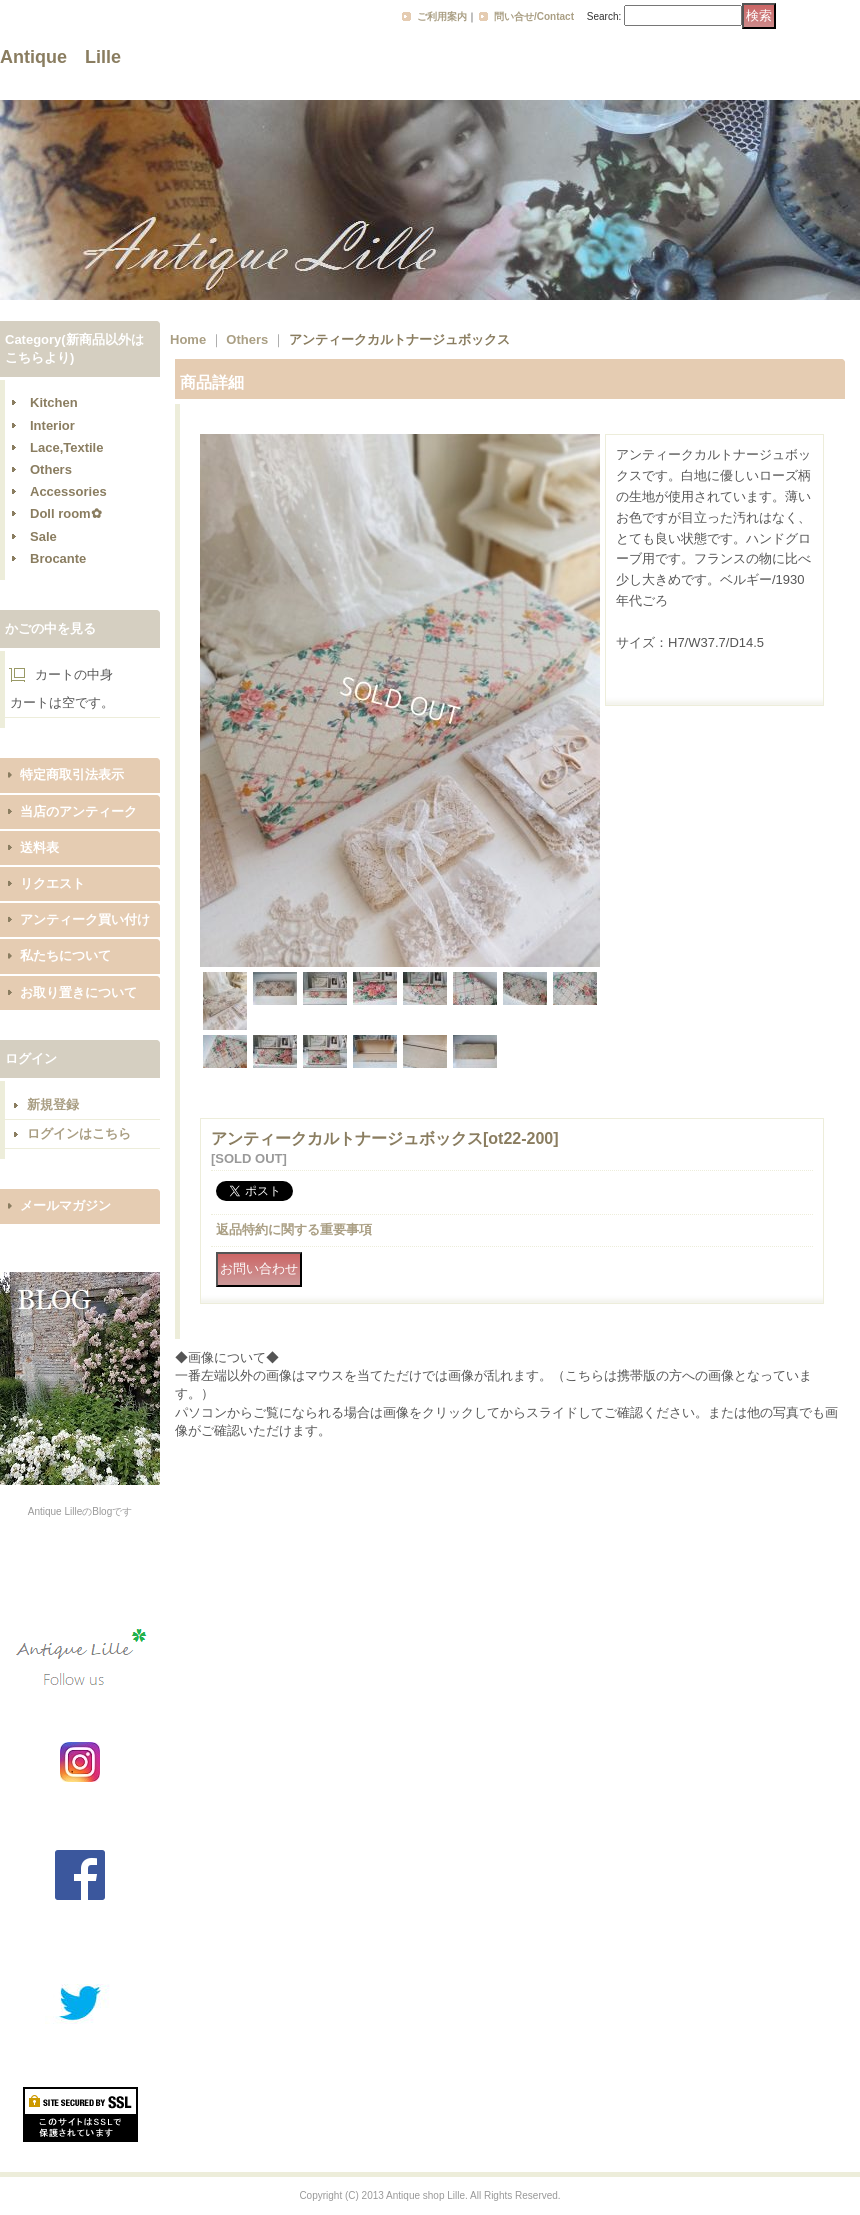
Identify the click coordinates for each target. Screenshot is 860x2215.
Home (188, 339)
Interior (52, 425)
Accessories (68, 491)
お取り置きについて (78, 992)
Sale (43, 536)
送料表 (39, 847)
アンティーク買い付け (85, 919)
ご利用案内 (442, 16)
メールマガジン (65, 1205)
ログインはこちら (79, 1133)
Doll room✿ (66, 513)
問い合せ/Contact (534, 16)
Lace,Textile (66, 447)
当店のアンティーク (78, 811)
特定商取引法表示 (72, 774)
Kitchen (54, 402)
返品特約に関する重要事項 (294, 1229)
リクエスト (52, 883)
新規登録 (53, 1104)
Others (51, 469)
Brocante (58, 558)
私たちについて (65, 955)
